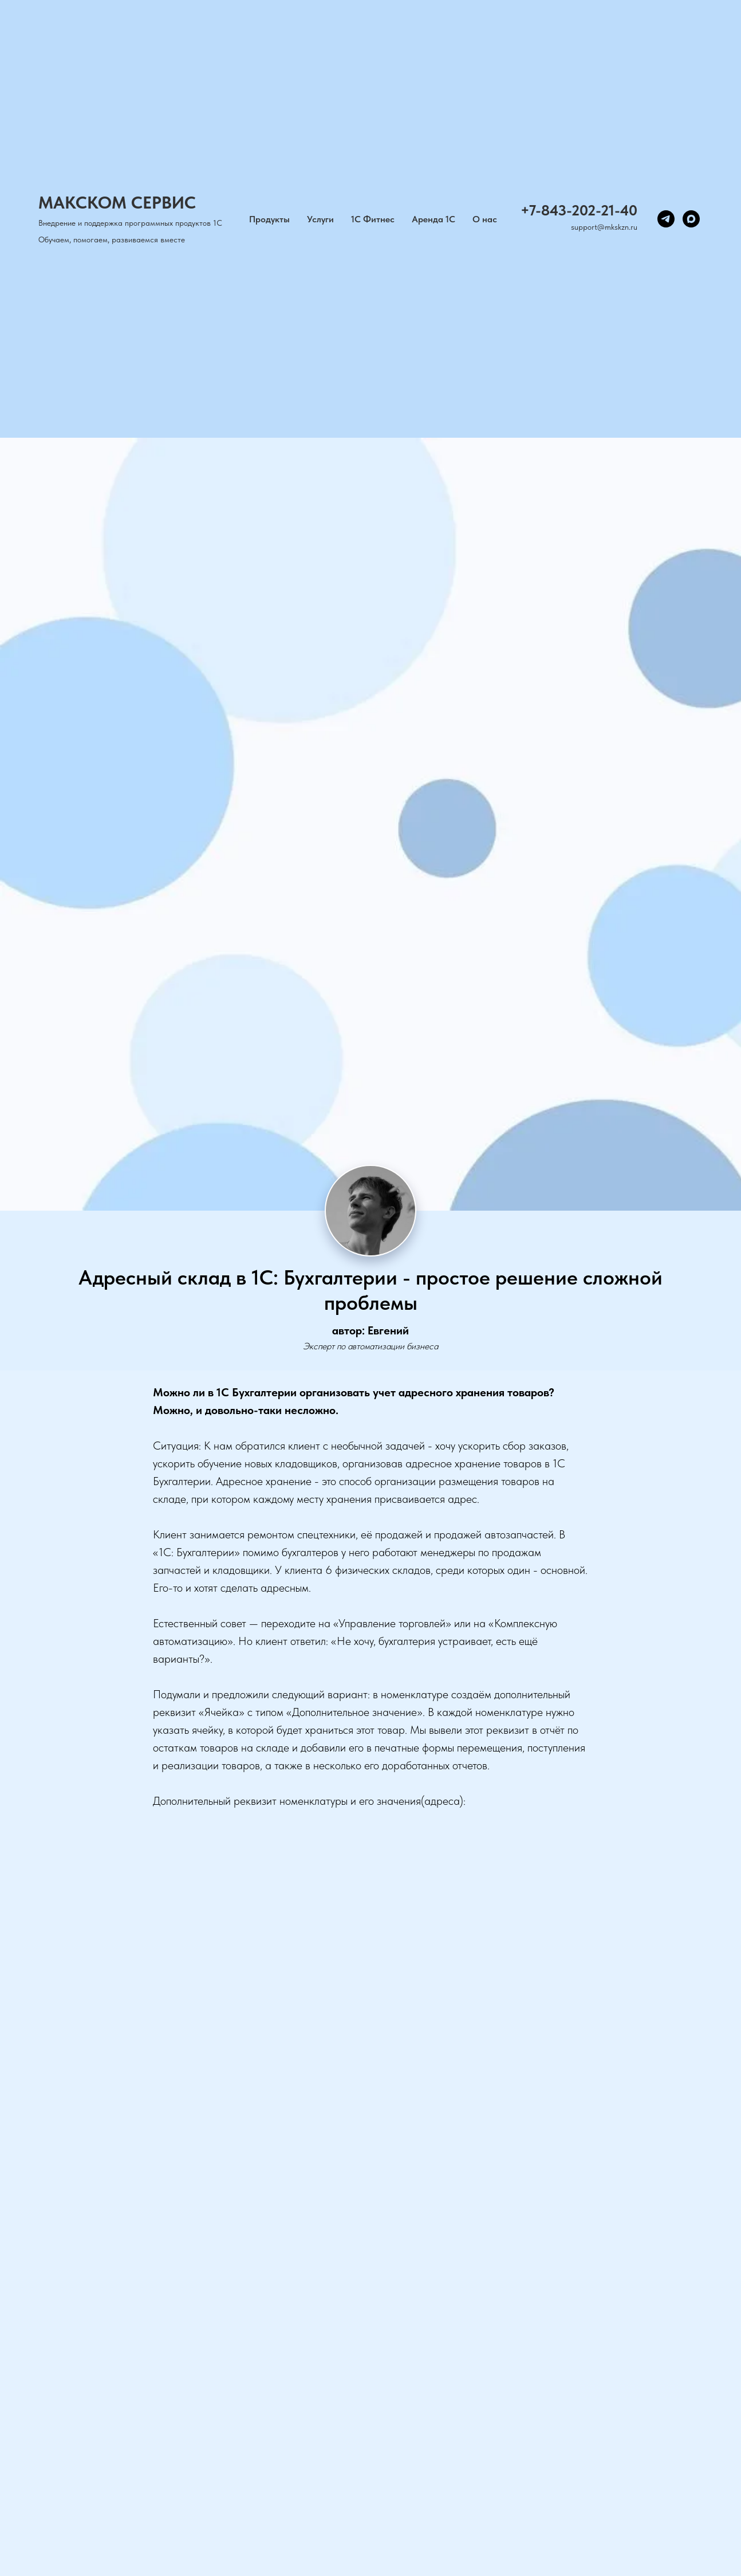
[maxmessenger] (691, 218)
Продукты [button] (269, 219)
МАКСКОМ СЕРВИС (117, 202)
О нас (484, 219)
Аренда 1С (433, 219)
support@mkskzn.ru (604, 226)
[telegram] (666, 218)
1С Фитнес (373, 219)
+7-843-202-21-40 (579, 210)
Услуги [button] (320, 219)
